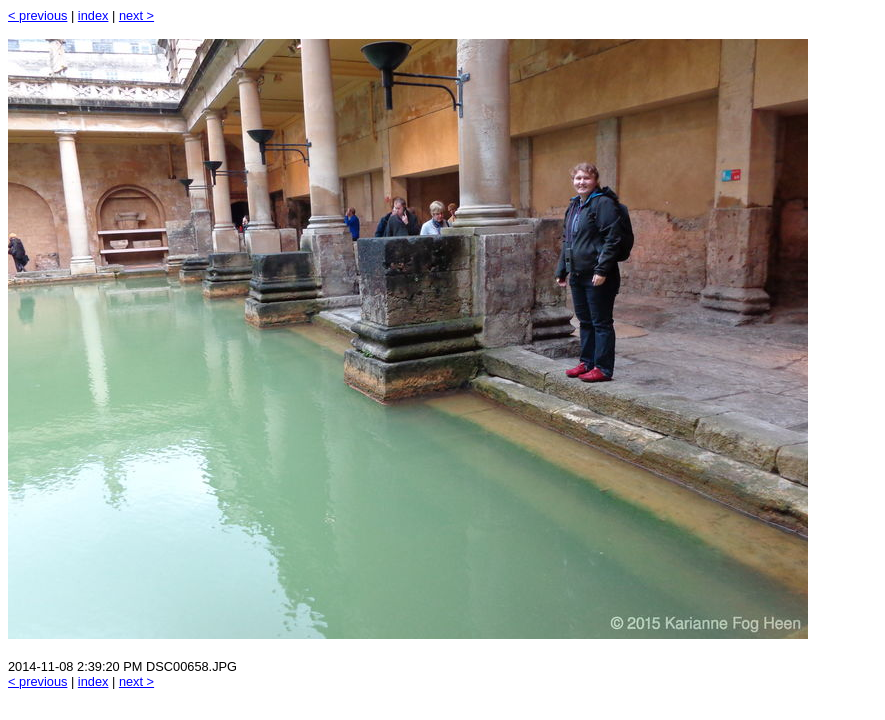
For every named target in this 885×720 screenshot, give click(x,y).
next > (136, 15)
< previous (37, 15)
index (93, 15)
